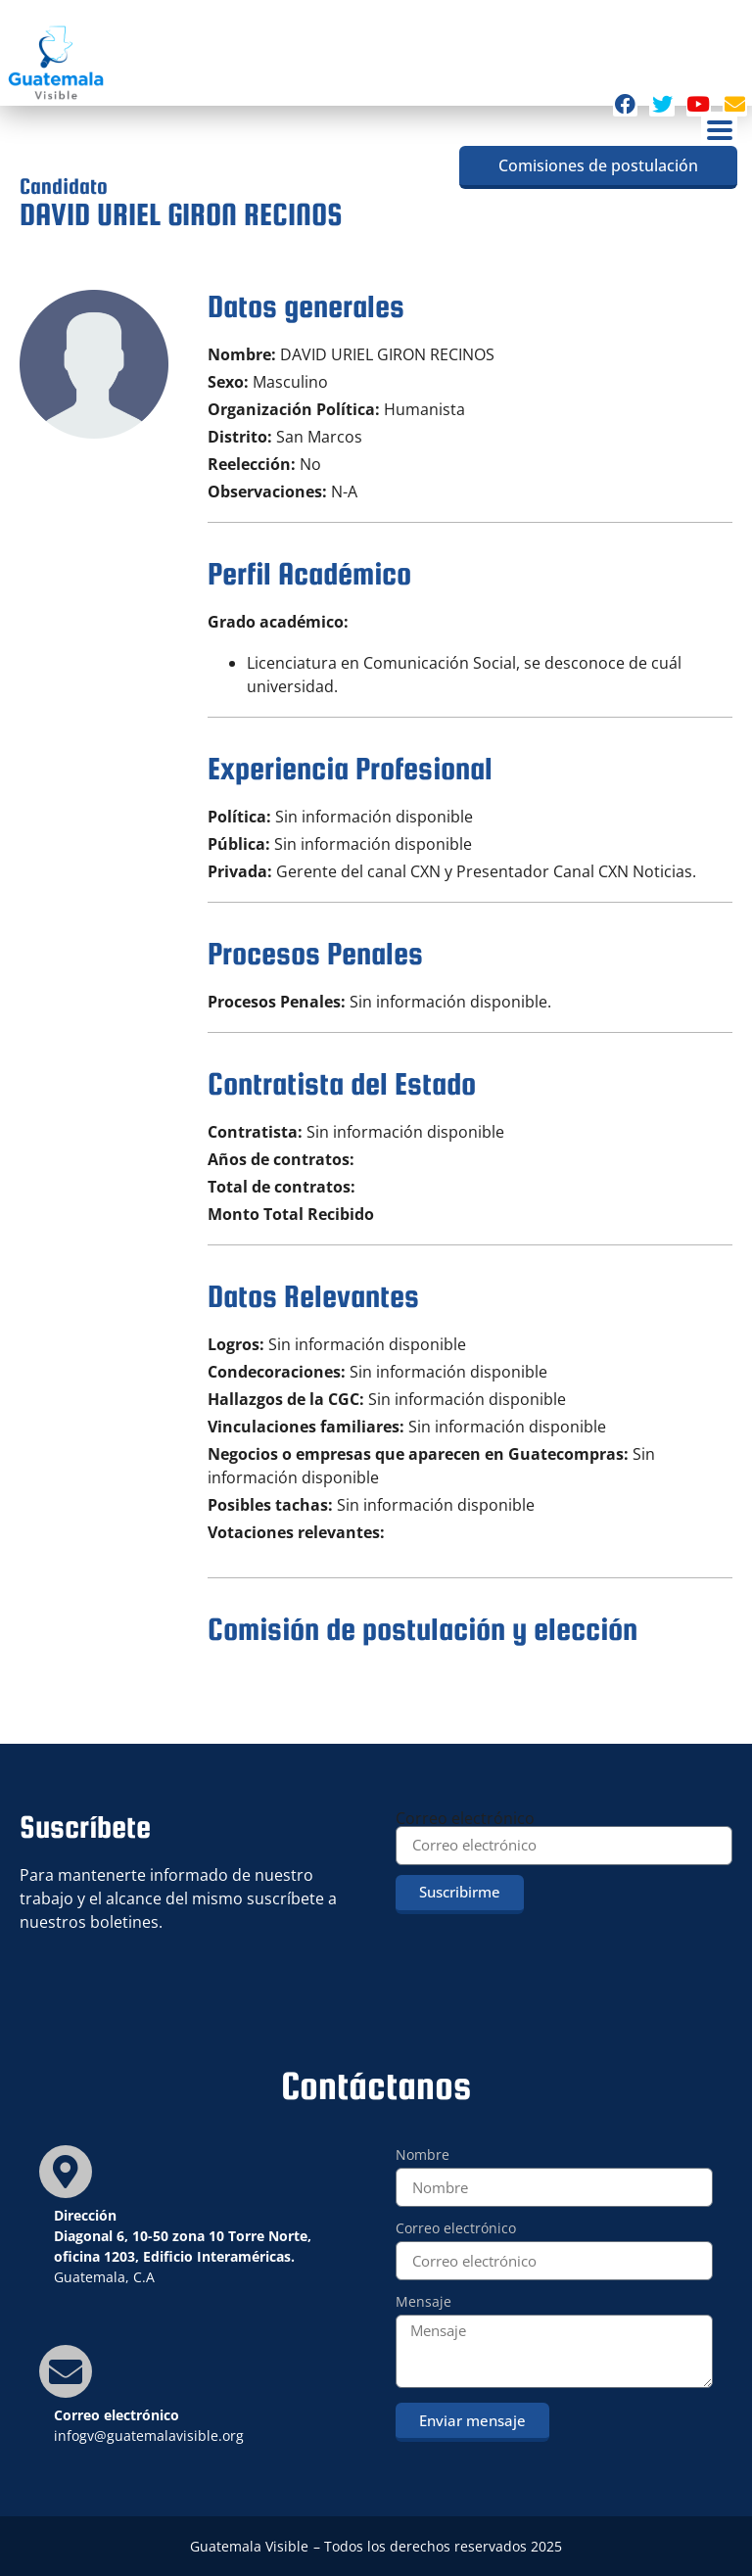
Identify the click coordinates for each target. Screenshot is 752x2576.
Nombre (422, 2156)
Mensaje (423, 2303)
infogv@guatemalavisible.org (149, 2435)
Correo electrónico (465, 1818)
